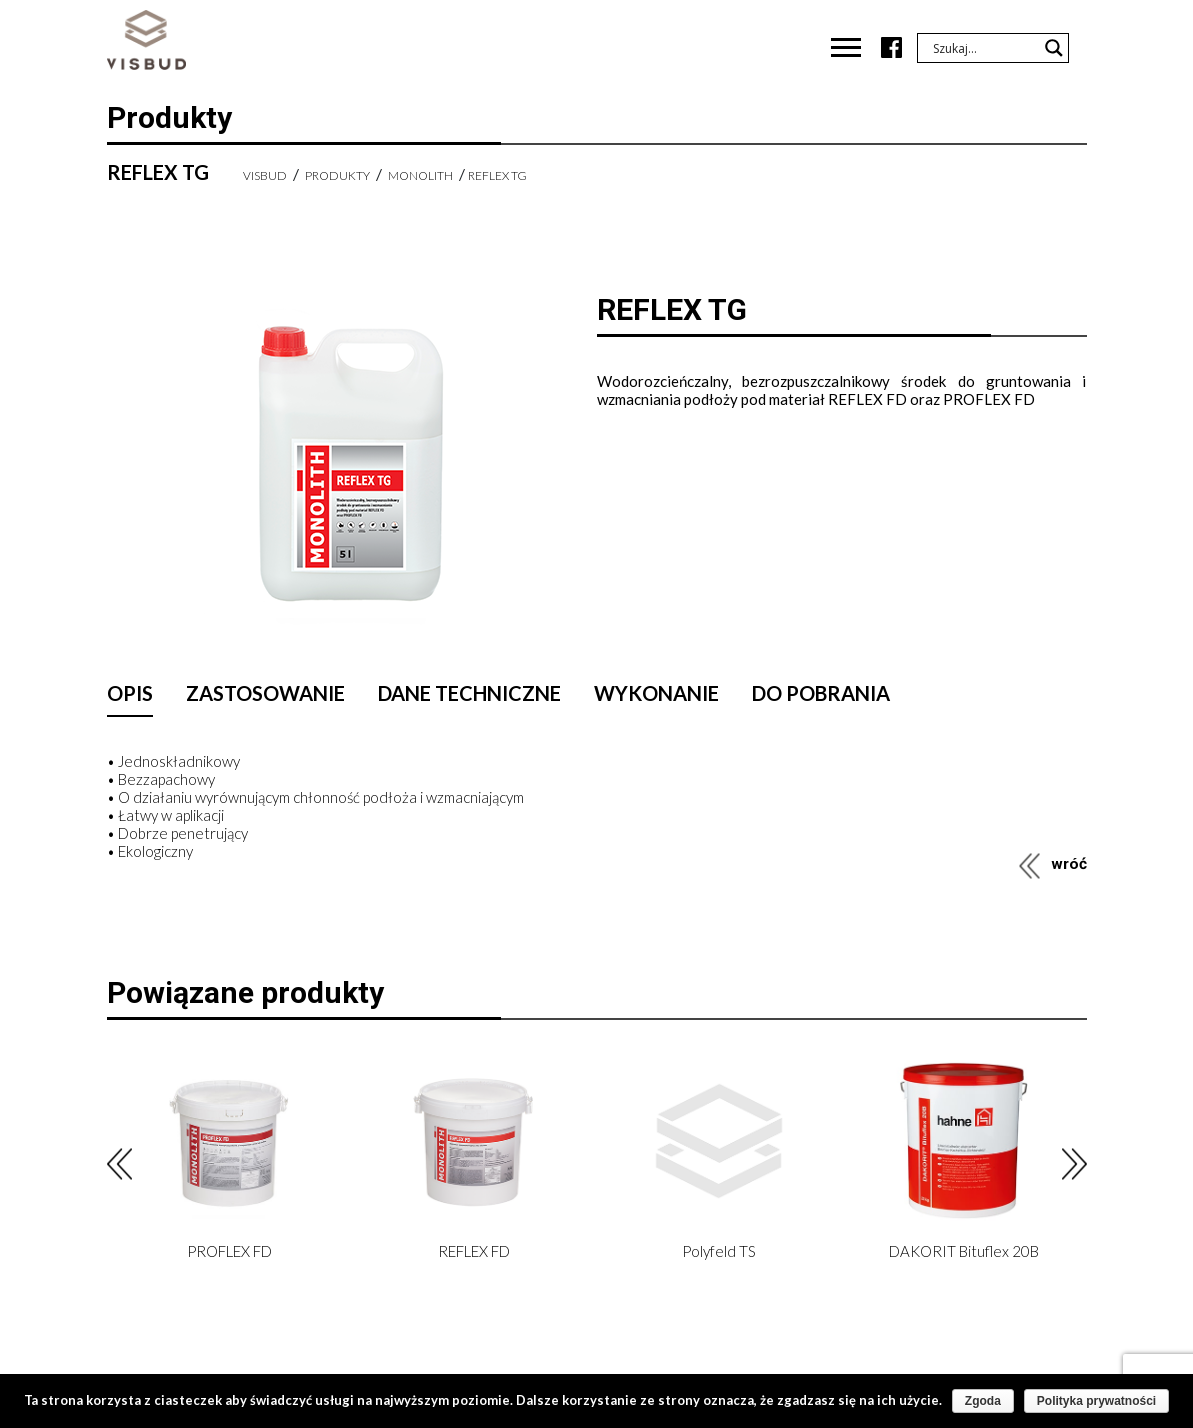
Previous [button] (119, 1164)
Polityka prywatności (1096, 1401)
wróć (1069, 864)
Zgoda (983, 1401)
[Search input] (984, 48)
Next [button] (1074, 1164)
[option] (229, 1164)
